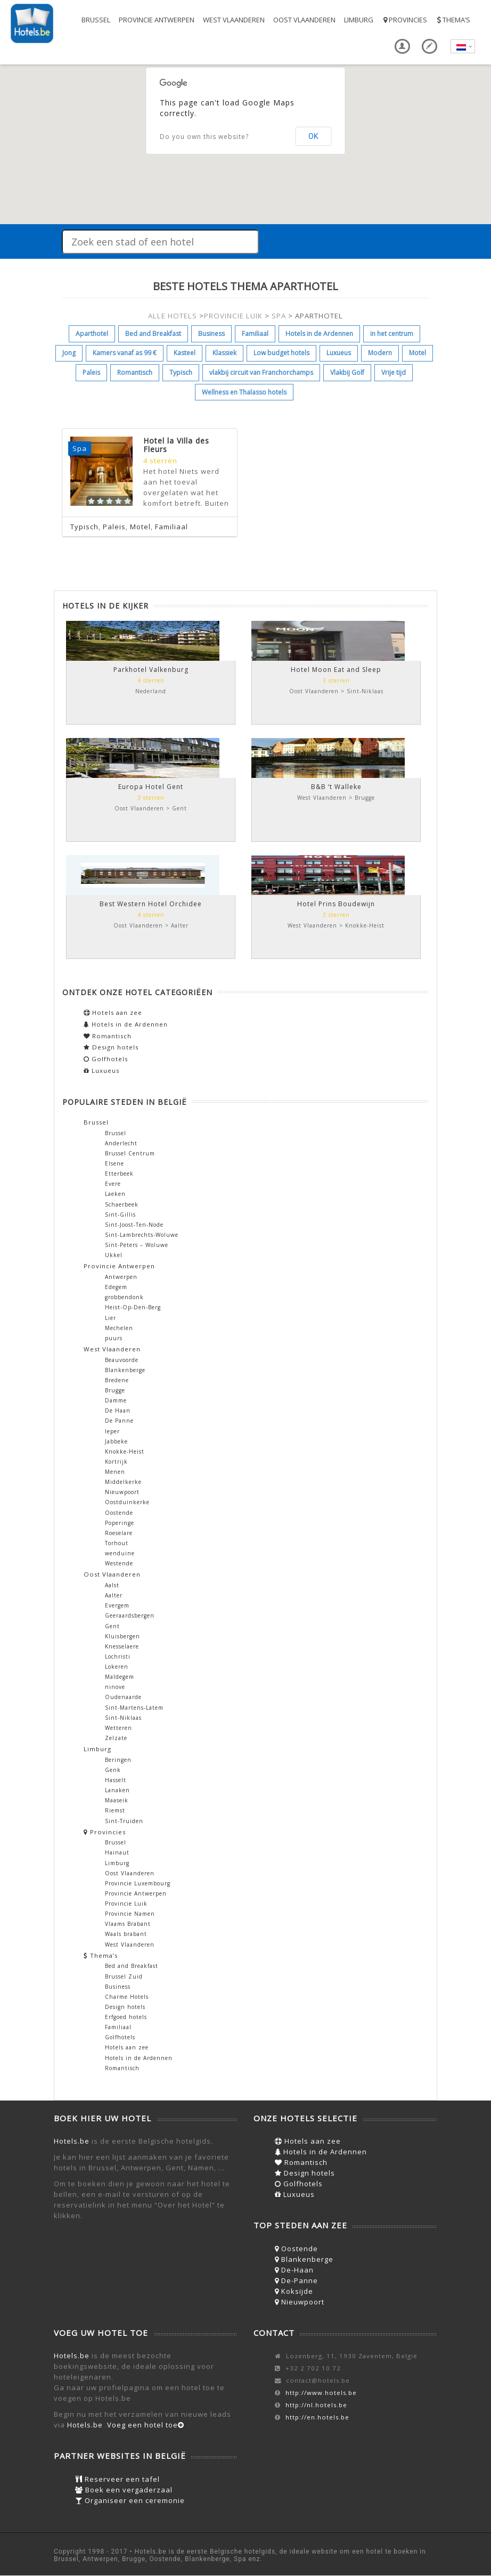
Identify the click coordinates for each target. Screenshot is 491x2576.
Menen (115, 1471)
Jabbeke (116, 1441)
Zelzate (116, 1738)
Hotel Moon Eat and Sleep (336, 669)
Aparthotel (92, 333)
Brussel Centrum (130, 1153)
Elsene (114, 1163)
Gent (112, 1626)
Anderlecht (121, 1143)
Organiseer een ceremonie (130, 2500)
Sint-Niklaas (123, 1717)
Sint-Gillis (120, 1214)
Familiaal (255, 333)
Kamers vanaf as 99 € (125, 352)
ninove (115, 1687)
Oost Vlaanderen (304, 19)
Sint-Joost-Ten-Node (134, 1224)
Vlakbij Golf (347, 372)
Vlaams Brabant (128, 1923)
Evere (113, 1183)
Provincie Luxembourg (137, 1883)
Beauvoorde (121, 1360)
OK (313, 136)
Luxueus (338, 352)
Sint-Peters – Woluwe (136, 1245)
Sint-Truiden (124, 1821)
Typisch (180, 372)
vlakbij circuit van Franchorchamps (261, 372)
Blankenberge (125, 1370)
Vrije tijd (393, 372)
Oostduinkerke (127, 1502)
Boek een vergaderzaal (124, 2490)
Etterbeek (119, 1173)
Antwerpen (121, 1277)
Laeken (115, 1193)
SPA (279, 316)
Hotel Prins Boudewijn (336, 903)
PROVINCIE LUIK (233, 316)
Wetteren (118, 1728)
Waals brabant (126, 1934)
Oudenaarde (123, 1697)
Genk (113, 1770)
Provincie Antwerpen (156, 19)
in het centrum (391, 333)
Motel (417, 352)
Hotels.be (71, 2141)
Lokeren (116, 1666)
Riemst (115, 1810)
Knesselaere (122, 1646)
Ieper (112, 1431)
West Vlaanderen (234, 19)
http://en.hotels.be (317, 2417)
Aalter (113, 1595)
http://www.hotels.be (321, 2393)
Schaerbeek (121, 1204)
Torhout (116, 1543)
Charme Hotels (127, 1996)
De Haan (117, 1410)
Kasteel (184, 352)
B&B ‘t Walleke (336, 786)
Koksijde (294, 2291)
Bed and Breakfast (153, 333)
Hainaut (117, 1852)
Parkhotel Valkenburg (151, 669)
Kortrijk (116, 1461)
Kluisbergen (122, 1636)
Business (211, 333)
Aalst (112, 1585)
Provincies (404, 19)
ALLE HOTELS (172, 316)
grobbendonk (124, 1297)
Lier (110, 1318)
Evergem (117, 1605)
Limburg (358, 19)
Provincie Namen (130, 1913)
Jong (69, 352)
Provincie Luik (126, 1903)
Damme (116, 1400)
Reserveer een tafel (117, 2479)
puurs (113, 1338)
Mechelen (119, 1328)
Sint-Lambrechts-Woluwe (141, 1234)
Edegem (116, 1287)
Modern (380, 352)
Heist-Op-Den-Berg (133, 1307)
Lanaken (117, 1790)
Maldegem (119, 1676)
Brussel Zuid (124, 1976)
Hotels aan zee (113, 1012)
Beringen (118, 1759)
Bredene (117, 1380)
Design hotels (111, 1047)
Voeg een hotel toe (145, 2425)
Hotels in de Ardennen (319, 333)
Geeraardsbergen (129, 1615)
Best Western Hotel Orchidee (151, 903)
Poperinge (119, 1523)
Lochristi (117, 1656)
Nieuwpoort (122, 1492)
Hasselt (115, 1780)
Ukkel (113, 1255)
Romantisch (134, 372)
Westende (119, 1563)
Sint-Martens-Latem (134, 1707)
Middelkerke (123, 1482)
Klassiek (224, 352)
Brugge (115, 1390)
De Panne (119, 1420)
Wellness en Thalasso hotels (244, 392)
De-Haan (294, 2270)
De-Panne (296, 2280)
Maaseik (116, 1800)
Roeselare (119, 1533)
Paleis (91, 372)
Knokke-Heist (124, 1451)
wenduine (120, 1553)
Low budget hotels (281, 352)
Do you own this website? (204, 136)
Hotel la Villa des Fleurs (176, 445)
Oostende (119, 1512)
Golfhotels (106, 1059)
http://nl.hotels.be (316, 2405)
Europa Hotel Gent (150, 786)
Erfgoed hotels (126, 2017)
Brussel (95, 19)
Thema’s (453, 19)
